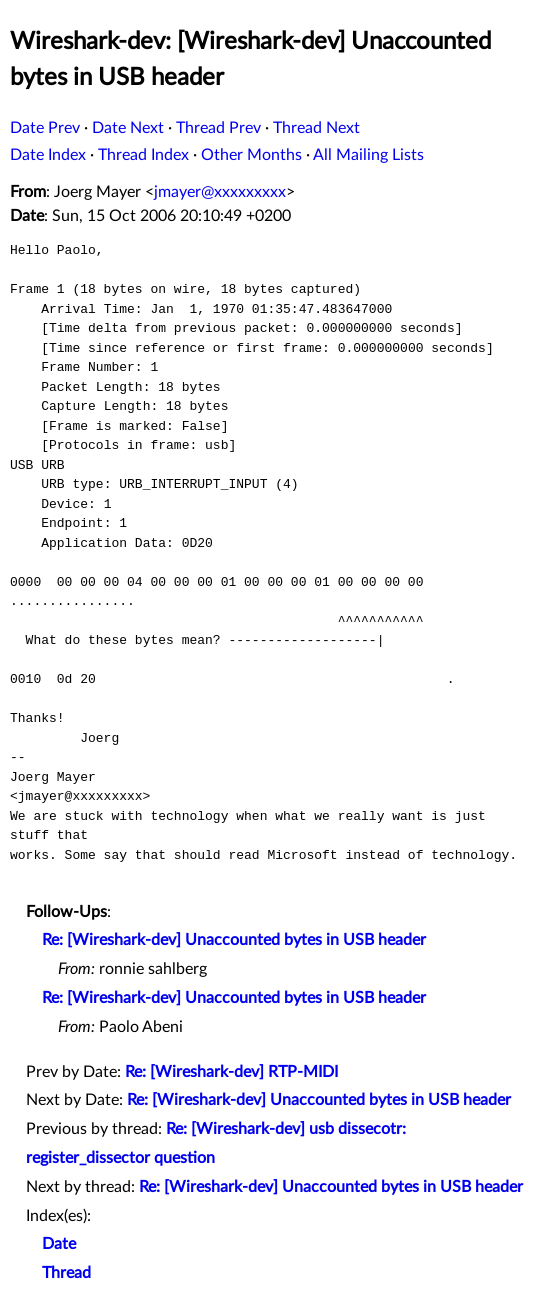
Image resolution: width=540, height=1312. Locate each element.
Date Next (128, 128)
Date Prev (45, 128)
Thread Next (316, 128)
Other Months (251, 155)
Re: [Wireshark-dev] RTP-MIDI (231, 1072)
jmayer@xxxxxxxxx (220, 192)
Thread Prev (218, 128)
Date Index (48, 155)
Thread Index (143, 155)
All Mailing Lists (368, 155)
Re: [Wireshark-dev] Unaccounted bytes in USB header (234, 940)
